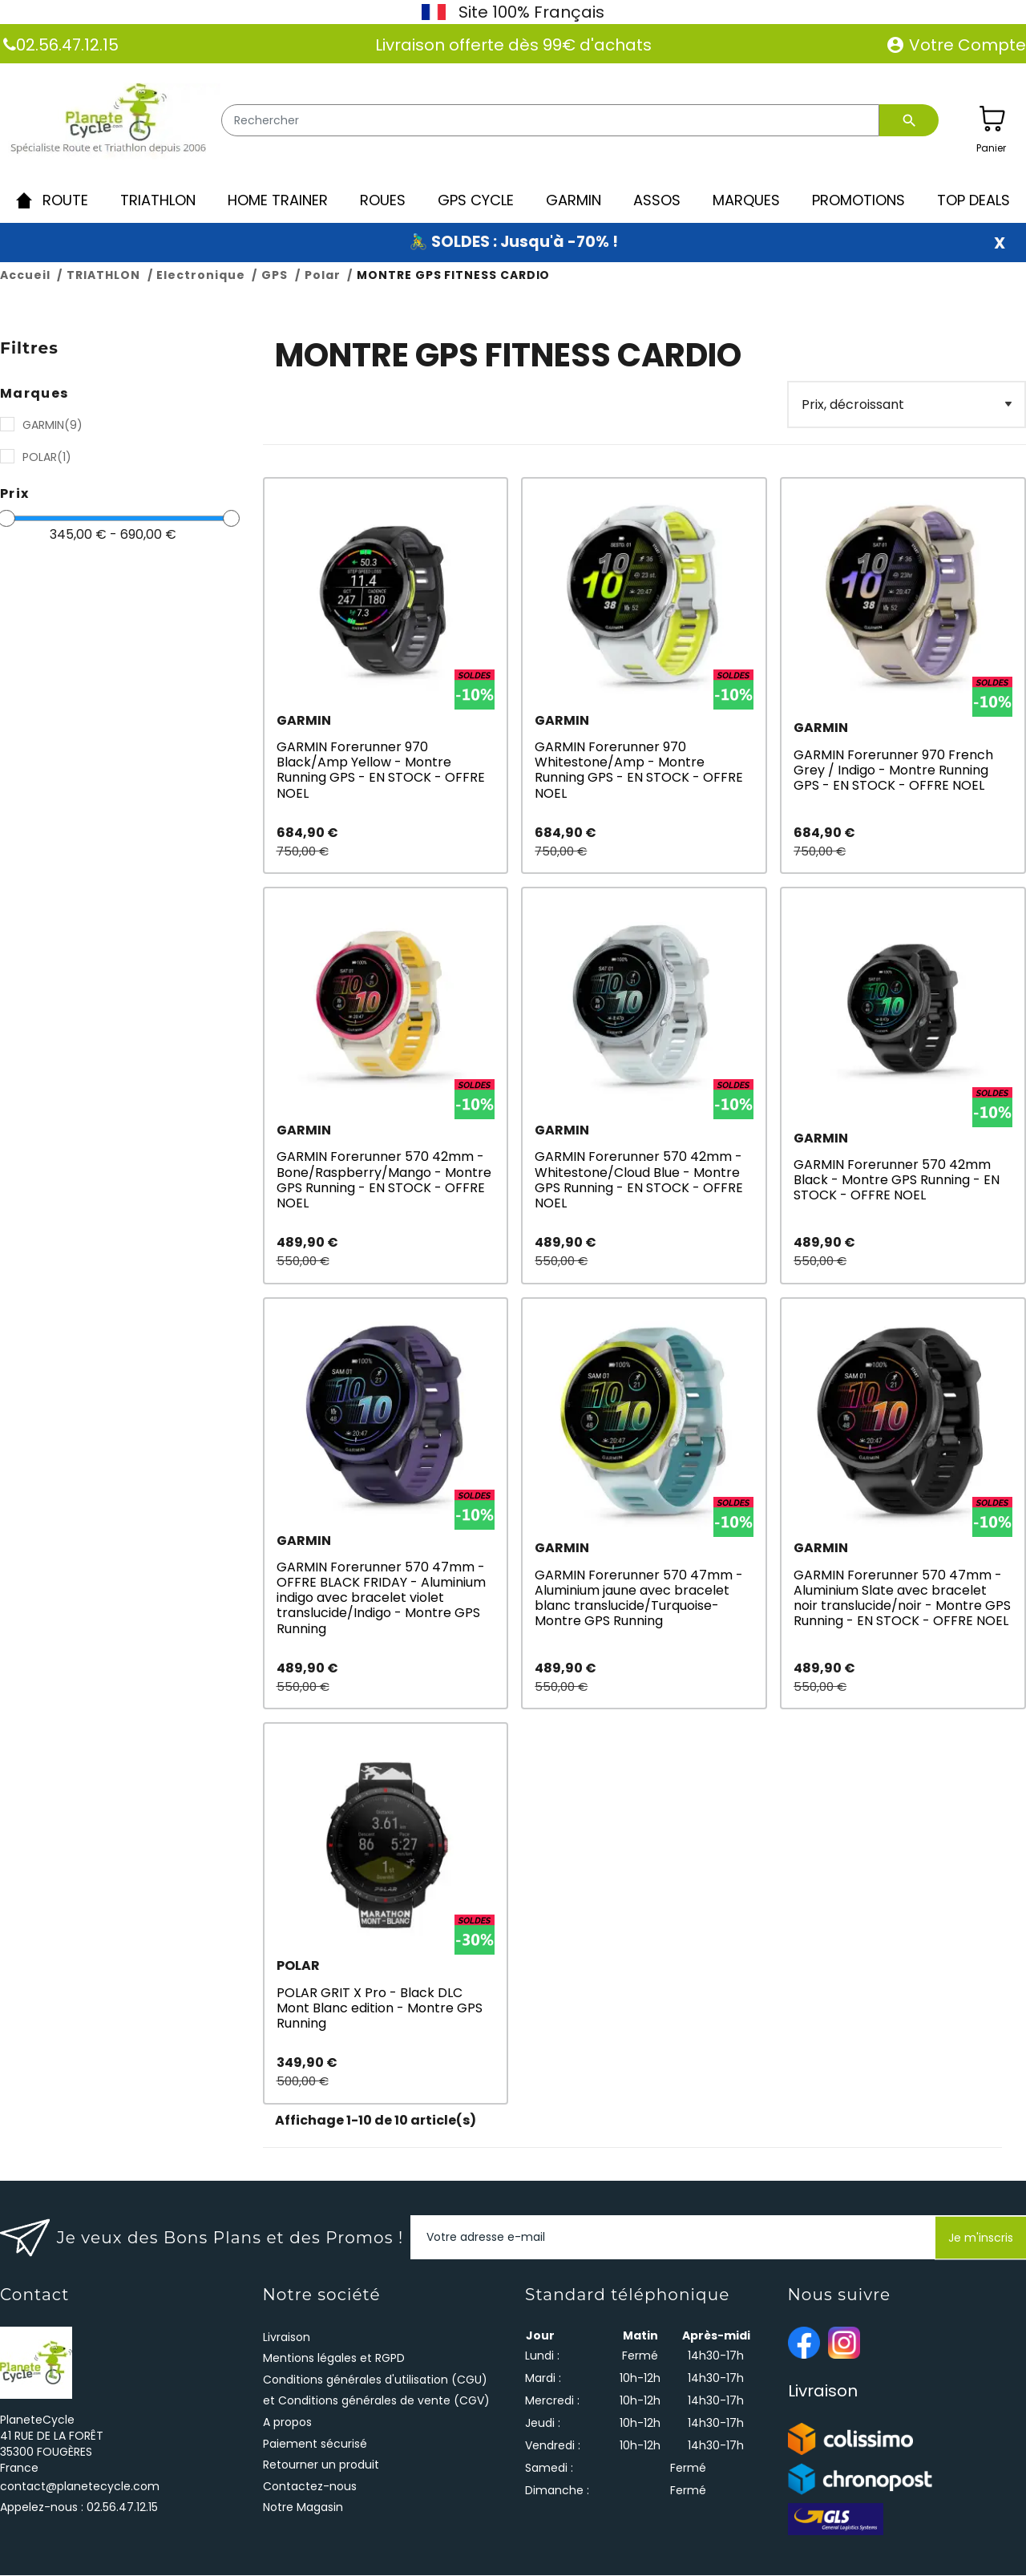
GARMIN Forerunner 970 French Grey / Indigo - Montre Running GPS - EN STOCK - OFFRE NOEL (893, 770)
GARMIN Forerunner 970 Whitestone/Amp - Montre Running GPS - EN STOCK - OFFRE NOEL (639, 770)
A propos (287, 2423)
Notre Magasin (303, 2509)
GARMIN (52, 426)
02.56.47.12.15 (67, 45)
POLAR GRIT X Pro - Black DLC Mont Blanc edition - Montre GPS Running (380, 2008)
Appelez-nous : (79, 2508)
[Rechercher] (550, 120)
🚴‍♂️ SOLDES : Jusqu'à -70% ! (513, 243)
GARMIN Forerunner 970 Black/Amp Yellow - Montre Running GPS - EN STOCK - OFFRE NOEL (381, 770)
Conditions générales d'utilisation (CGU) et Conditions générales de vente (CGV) (376, 2391)
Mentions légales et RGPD (334, 2359)
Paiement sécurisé (315, 2444)
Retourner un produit (321, 2465)
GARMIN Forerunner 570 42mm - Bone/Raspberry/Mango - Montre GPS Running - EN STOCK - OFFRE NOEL (384, 1181)
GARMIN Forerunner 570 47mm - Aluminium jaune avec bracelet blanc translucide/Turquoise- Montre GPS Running (639, 1599)
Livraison (286, 2338)
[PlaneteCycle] (110, 122)
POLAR (46, 458)
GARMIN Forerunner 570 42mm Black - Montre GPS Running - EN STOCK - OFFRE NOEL (897, 1180)
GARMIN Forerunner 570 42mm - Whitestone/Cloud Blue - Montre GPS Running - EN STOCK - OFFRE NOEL (639, 1181)
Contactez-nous (310, 2487)
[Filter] (906, 405)
